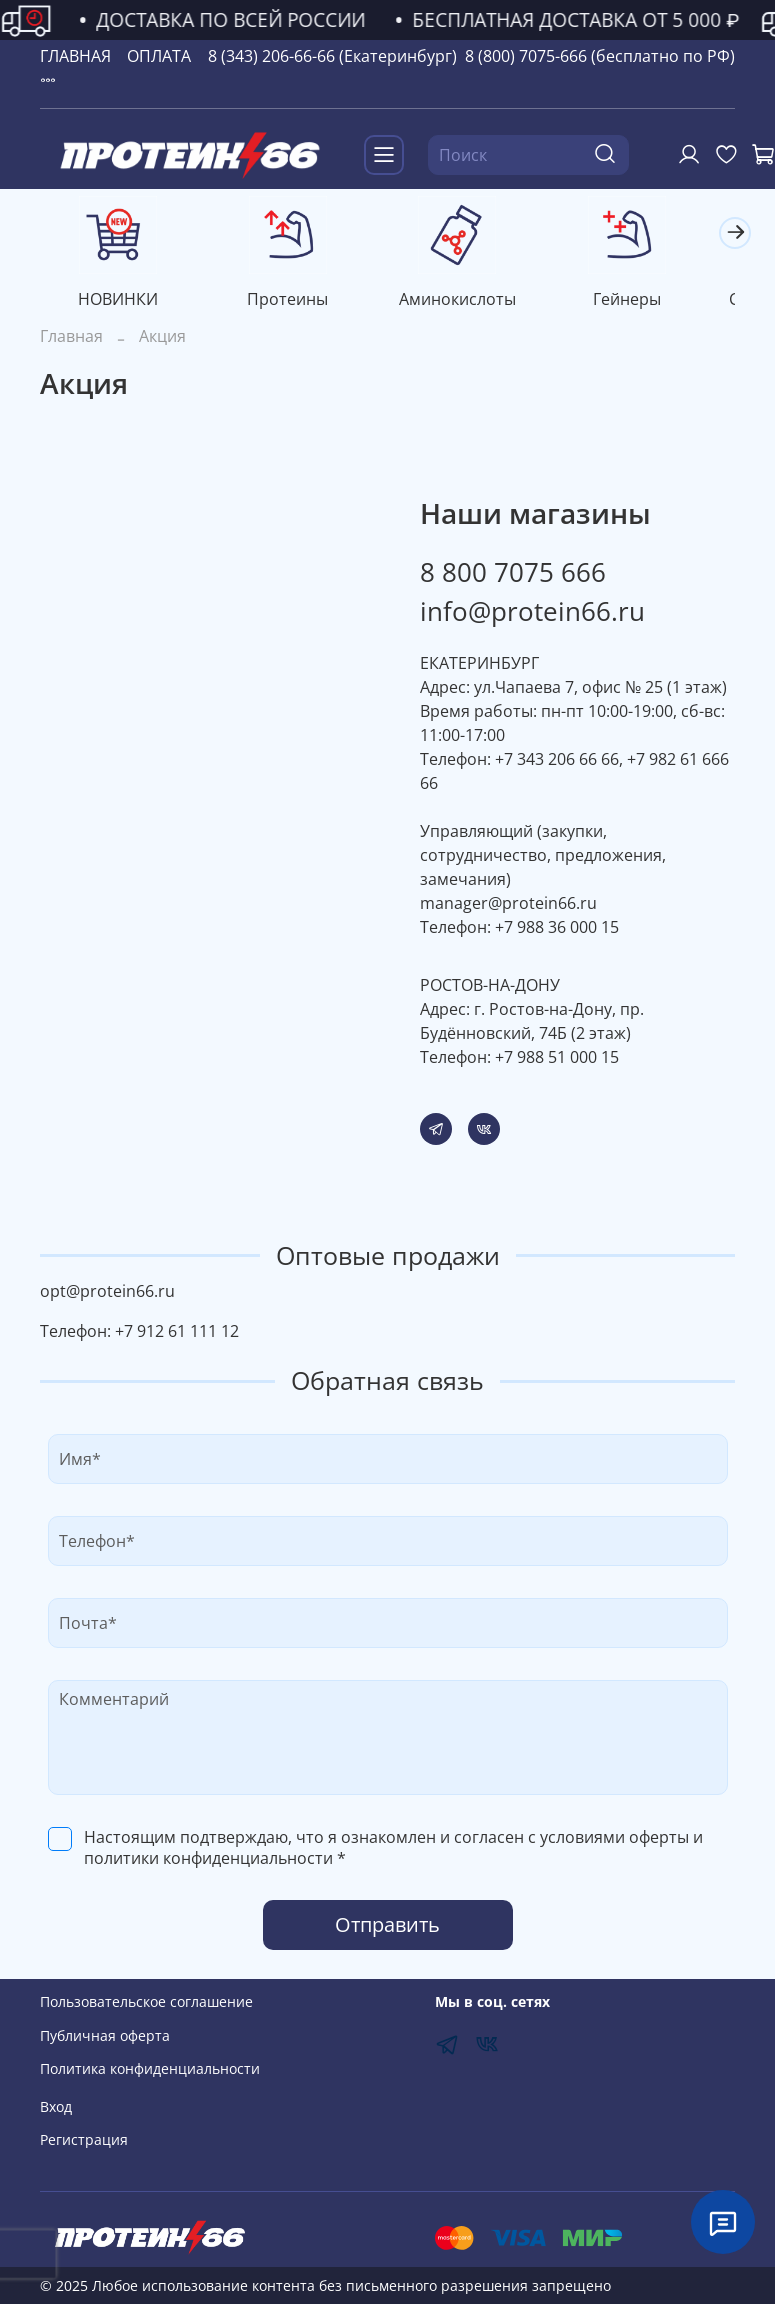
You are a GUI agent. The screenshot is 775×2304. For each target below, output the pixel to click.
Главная (71, 340)
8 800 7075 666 (513, 576)
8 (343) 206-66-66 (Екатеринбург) (332, 56)
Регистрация (84, 2139)
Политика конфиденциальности (150, 2068)
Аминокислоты (476, 303)
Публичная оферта (105, 2035)
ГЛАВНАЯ (75, 56)
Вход (56, 2106)
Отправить (387, 1928)
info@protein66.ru (532, 615)
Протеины (298, 303)
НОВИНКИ (122, 303)
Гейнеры (653, 303)
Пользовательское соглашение (146, 2001)
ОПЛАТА (159, 56)
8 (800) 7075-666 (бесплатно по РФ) (600, 56)
